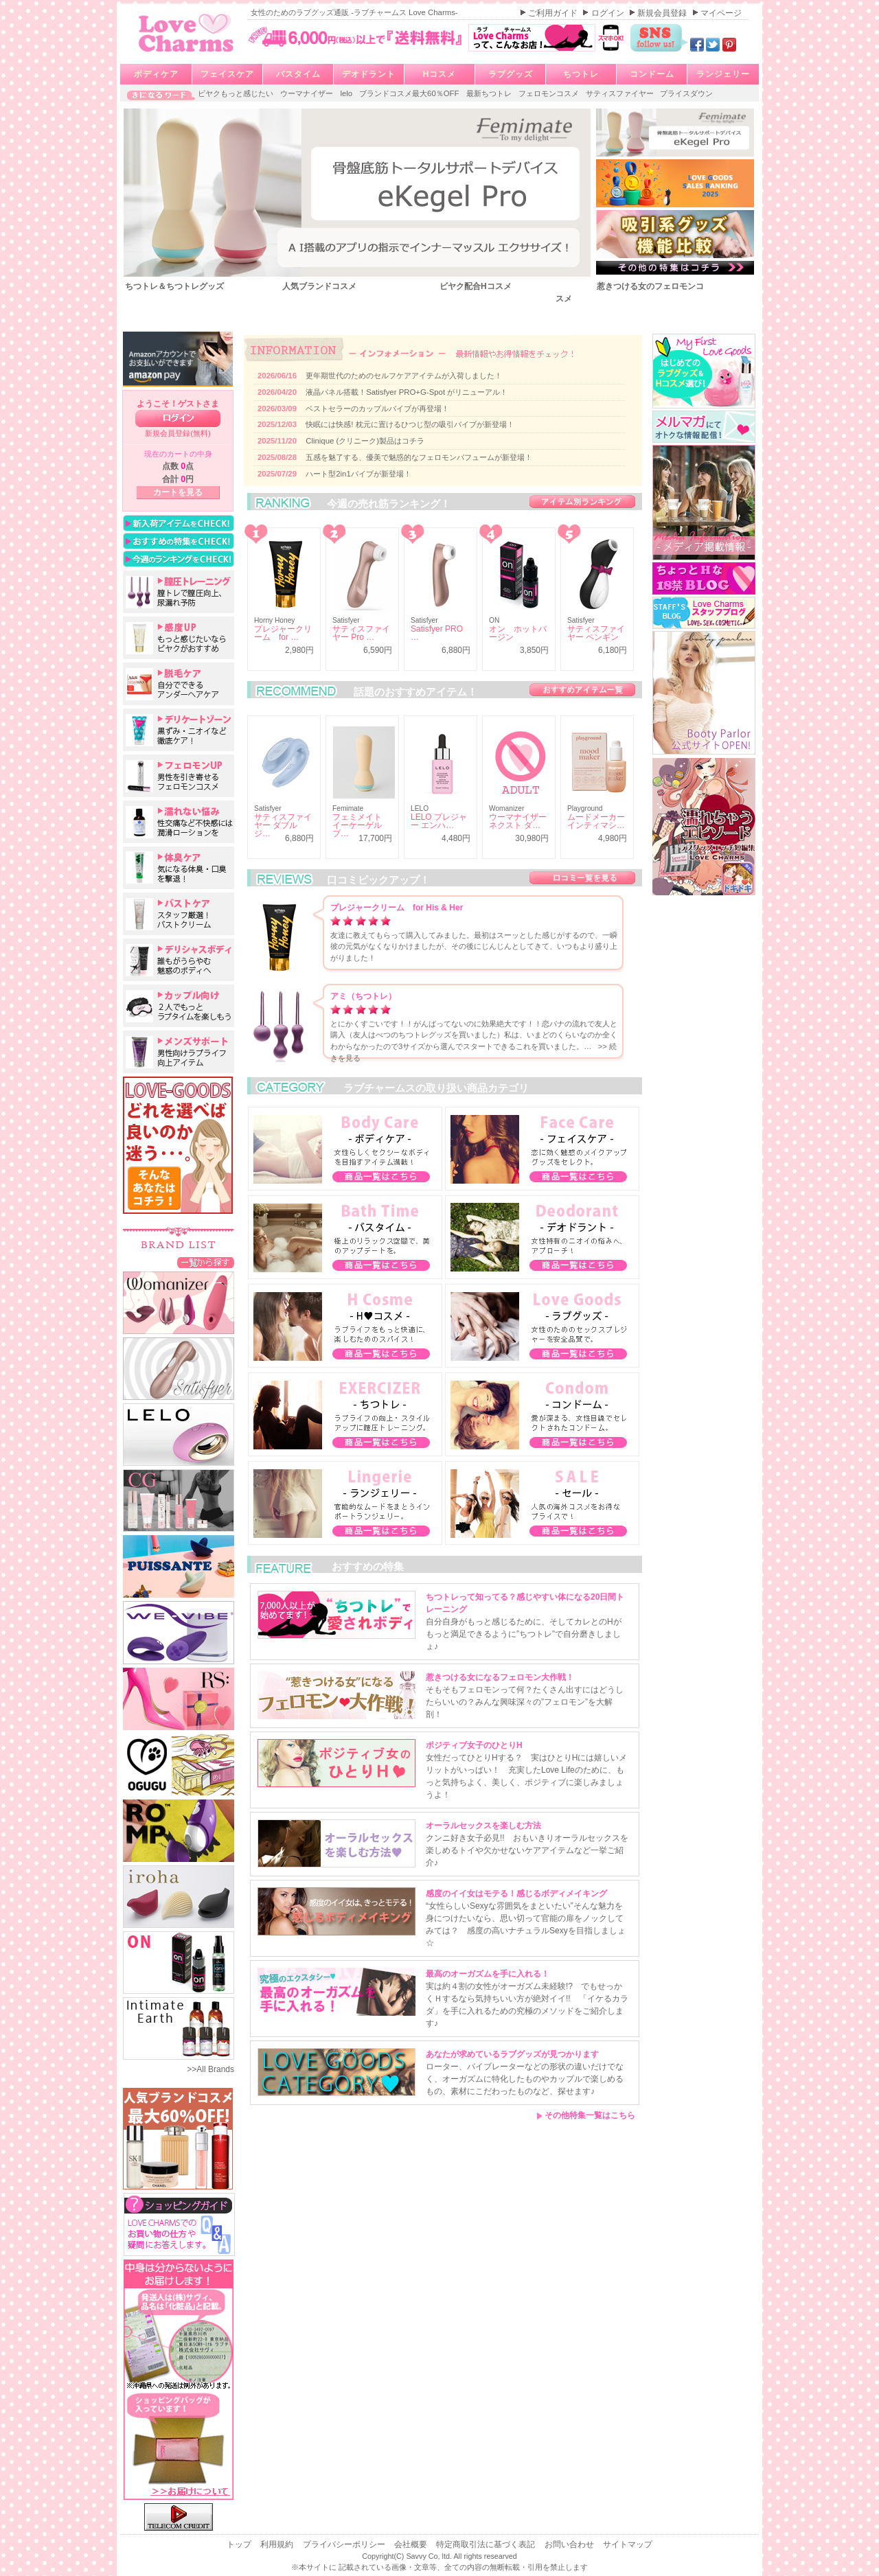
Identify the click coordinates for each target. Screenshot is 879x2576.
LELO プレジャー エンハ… (439, 821)
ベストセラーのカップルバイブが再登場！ (377, 408)
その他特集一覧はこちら (585, 2115)
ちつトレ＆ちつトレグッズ (174, 286)
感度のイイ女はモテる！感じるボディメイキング (516, 1893)
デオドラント (369, 74)
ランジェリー (723, 74)
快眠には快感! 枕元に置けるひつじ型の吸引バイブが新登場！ (410, 424)
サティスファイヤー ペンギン (596, 633)
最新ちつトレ (490, 93)
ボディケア (156, 74)
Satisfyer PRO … (437, 633)
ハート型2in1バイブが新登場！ (358, 474)
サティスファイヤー (621, 93)
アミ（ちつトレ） (363, 996)
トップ (240, 2544)
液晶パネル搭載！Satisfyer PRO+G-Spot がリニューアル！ (406, 392)
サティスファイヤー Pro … (361, 633)
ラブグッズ (510, 74)
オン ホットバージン (518, 633)
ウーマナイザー (307, 93)
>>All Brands (210, 2069)
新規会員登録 (663, 13)
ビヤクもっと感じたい (236, 93)
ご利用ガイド (554, 13)
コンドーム (652, 74)
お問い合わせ (570, 2544)
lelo (347, 93)
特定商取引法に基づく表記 (486, 2544)
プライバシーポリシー (345, 2544)
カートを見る (178, 492)
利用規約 (277, 2544)
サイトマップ (627, 2544)
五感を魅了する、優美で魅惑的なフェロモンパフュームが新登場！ (419, 457)
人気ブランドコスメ (319, 286)
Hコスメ (440, 74)
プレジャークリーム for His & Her (396, 907)
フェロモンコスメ (549, 93)
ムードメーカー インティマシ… (596, 821)
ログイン (608, 13)
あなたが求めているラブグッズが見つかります (512, 2054)
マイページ (721, 13)
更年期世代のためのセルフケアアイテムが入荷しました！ (404, 375)
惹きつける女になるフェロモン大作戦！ (500, 1677)
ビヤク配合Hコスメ (476, 286)
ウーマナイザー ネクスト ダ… (518, 821)
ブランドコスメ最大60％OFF (410, 93)
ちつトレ (581, 74)
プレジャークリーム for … (283, 633)
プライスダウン (686, 93)
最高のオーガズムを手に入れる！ (487, 1974)
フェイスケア (227, 74)
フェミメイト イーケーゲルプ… (357, 825)
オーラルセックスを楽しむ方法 (483, 1825)
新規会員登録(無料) (178, 433)
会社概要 (411, 2544)
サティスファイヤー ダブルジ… (283, 825)
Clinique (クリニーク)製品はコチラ (365, 441)
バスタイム (298, 74)
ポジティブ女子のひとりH (474, 1745)
